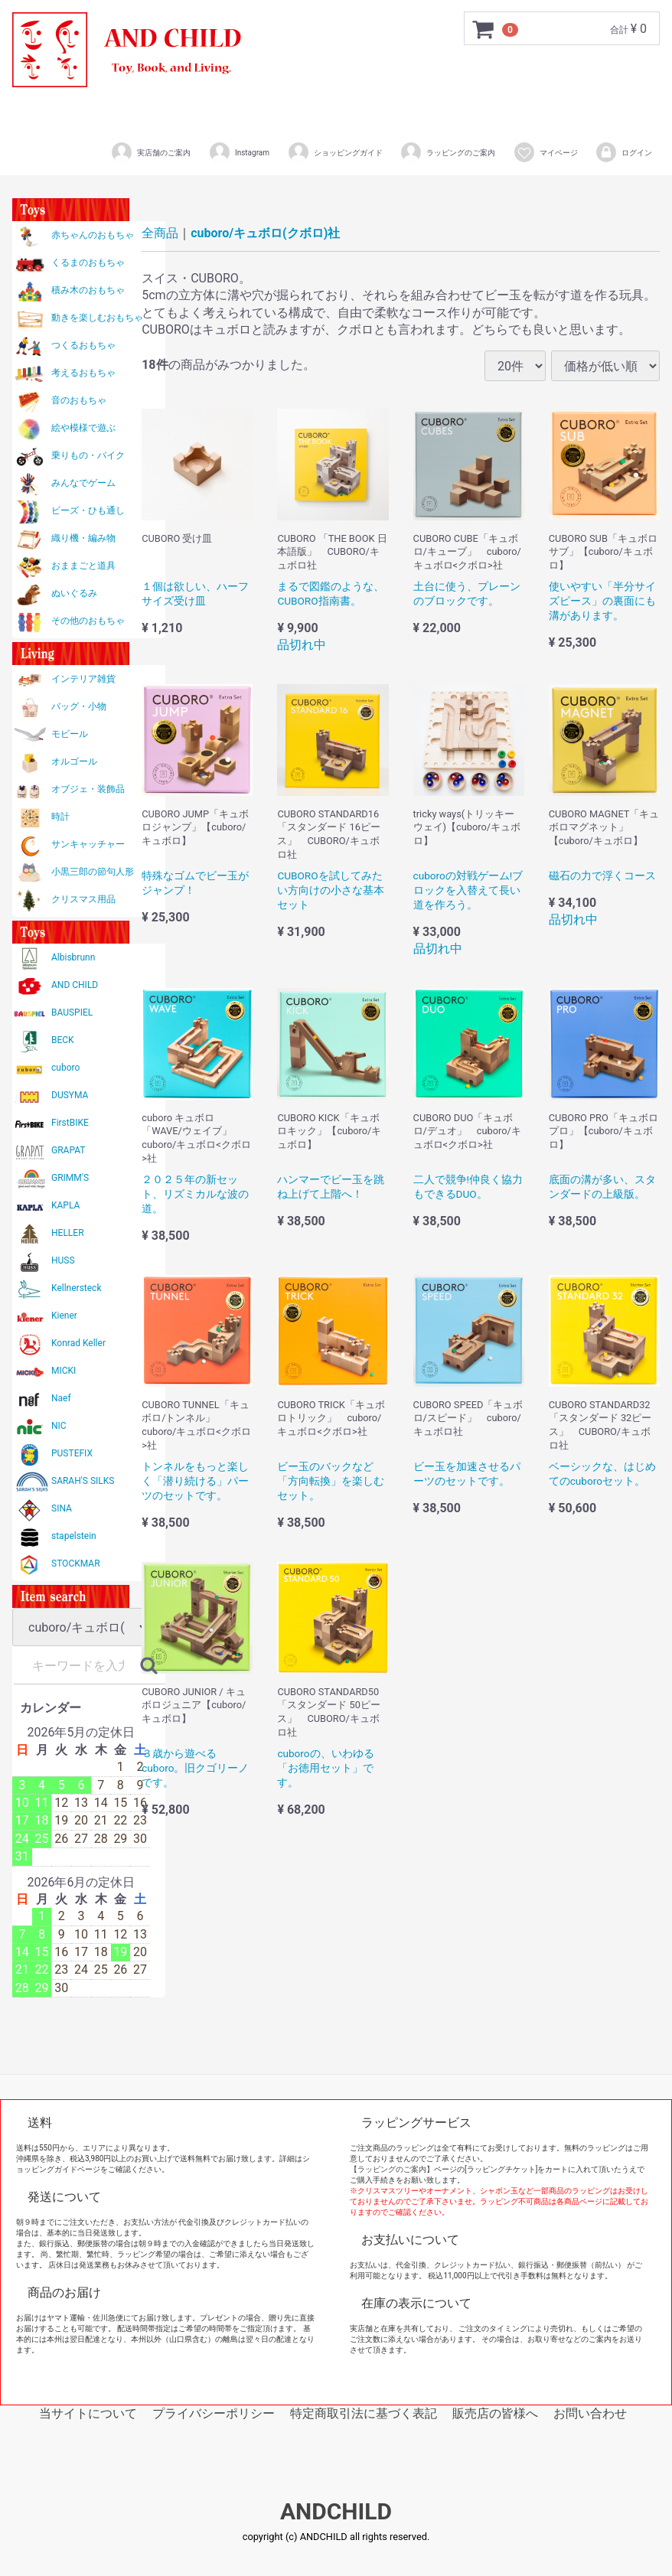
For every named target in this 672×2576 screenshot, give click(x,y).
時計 (60, 816)
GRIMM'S (70, 1177)
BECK (62, 1040)
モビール (69, 734)
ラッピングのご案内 (447, 152)
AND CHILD (74, 985)
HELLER (67, 1233)
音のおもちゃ (78, 400)
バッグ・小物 (78, 706)
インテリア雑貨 (83, 678)
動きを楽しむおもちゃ (97, 317)
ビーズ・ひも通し (88, 510)
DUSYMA (69, 1095)
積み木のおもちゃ (88, 290)
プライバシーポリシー (213, 2413)
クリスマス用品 (83, 899)
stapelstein (73, 1536)
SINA (61, 1508)
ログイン (623, 152)
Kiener (64, 1315)
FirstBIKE (70, 1122)
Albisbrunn (73, 957)
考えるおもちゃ (83, 372)
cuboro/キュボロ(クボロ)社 (265, 233)
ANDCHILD (336, 2512)
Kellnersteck (76, 1288)
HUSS (63, 1260)
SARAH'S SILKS (82, 1480)
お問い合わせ (590, 2413)
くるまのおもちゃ (88, 262)
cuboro (65, 1067)
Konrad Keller (78, 1343)
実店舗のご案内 (150, 152)
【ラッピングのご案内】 (392, 2169)
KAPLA (65, 1205)
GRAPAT (68, 1150)
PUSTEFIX (72, 1453)
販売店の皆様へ (495, 2413)
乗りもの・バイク (88, 455)
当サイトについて (88, 2413)
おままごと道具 (83, 565)
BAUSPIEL (72, 1012)
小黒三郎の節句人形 (92, 871)
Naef (61, 1398)
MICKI (63, 1370)
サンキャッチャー (88, 844)
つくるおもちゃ (83, 345)
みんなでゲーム (83, 483)
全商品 (160, 233)
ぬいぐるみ (74, 593)
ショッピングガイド (335, 152)
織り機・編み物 (83, 538)
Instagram (238, 152)
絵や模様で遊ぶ (83, 427)
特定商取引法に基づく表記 (363, 2413)
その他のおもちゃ (88, 620)
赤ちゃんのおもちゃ (92, 235)
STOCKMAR (75, 1563)
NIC (59, 1425)
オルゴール (74, 761)
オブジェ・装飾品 (88, 789)
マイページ (545, 152)
